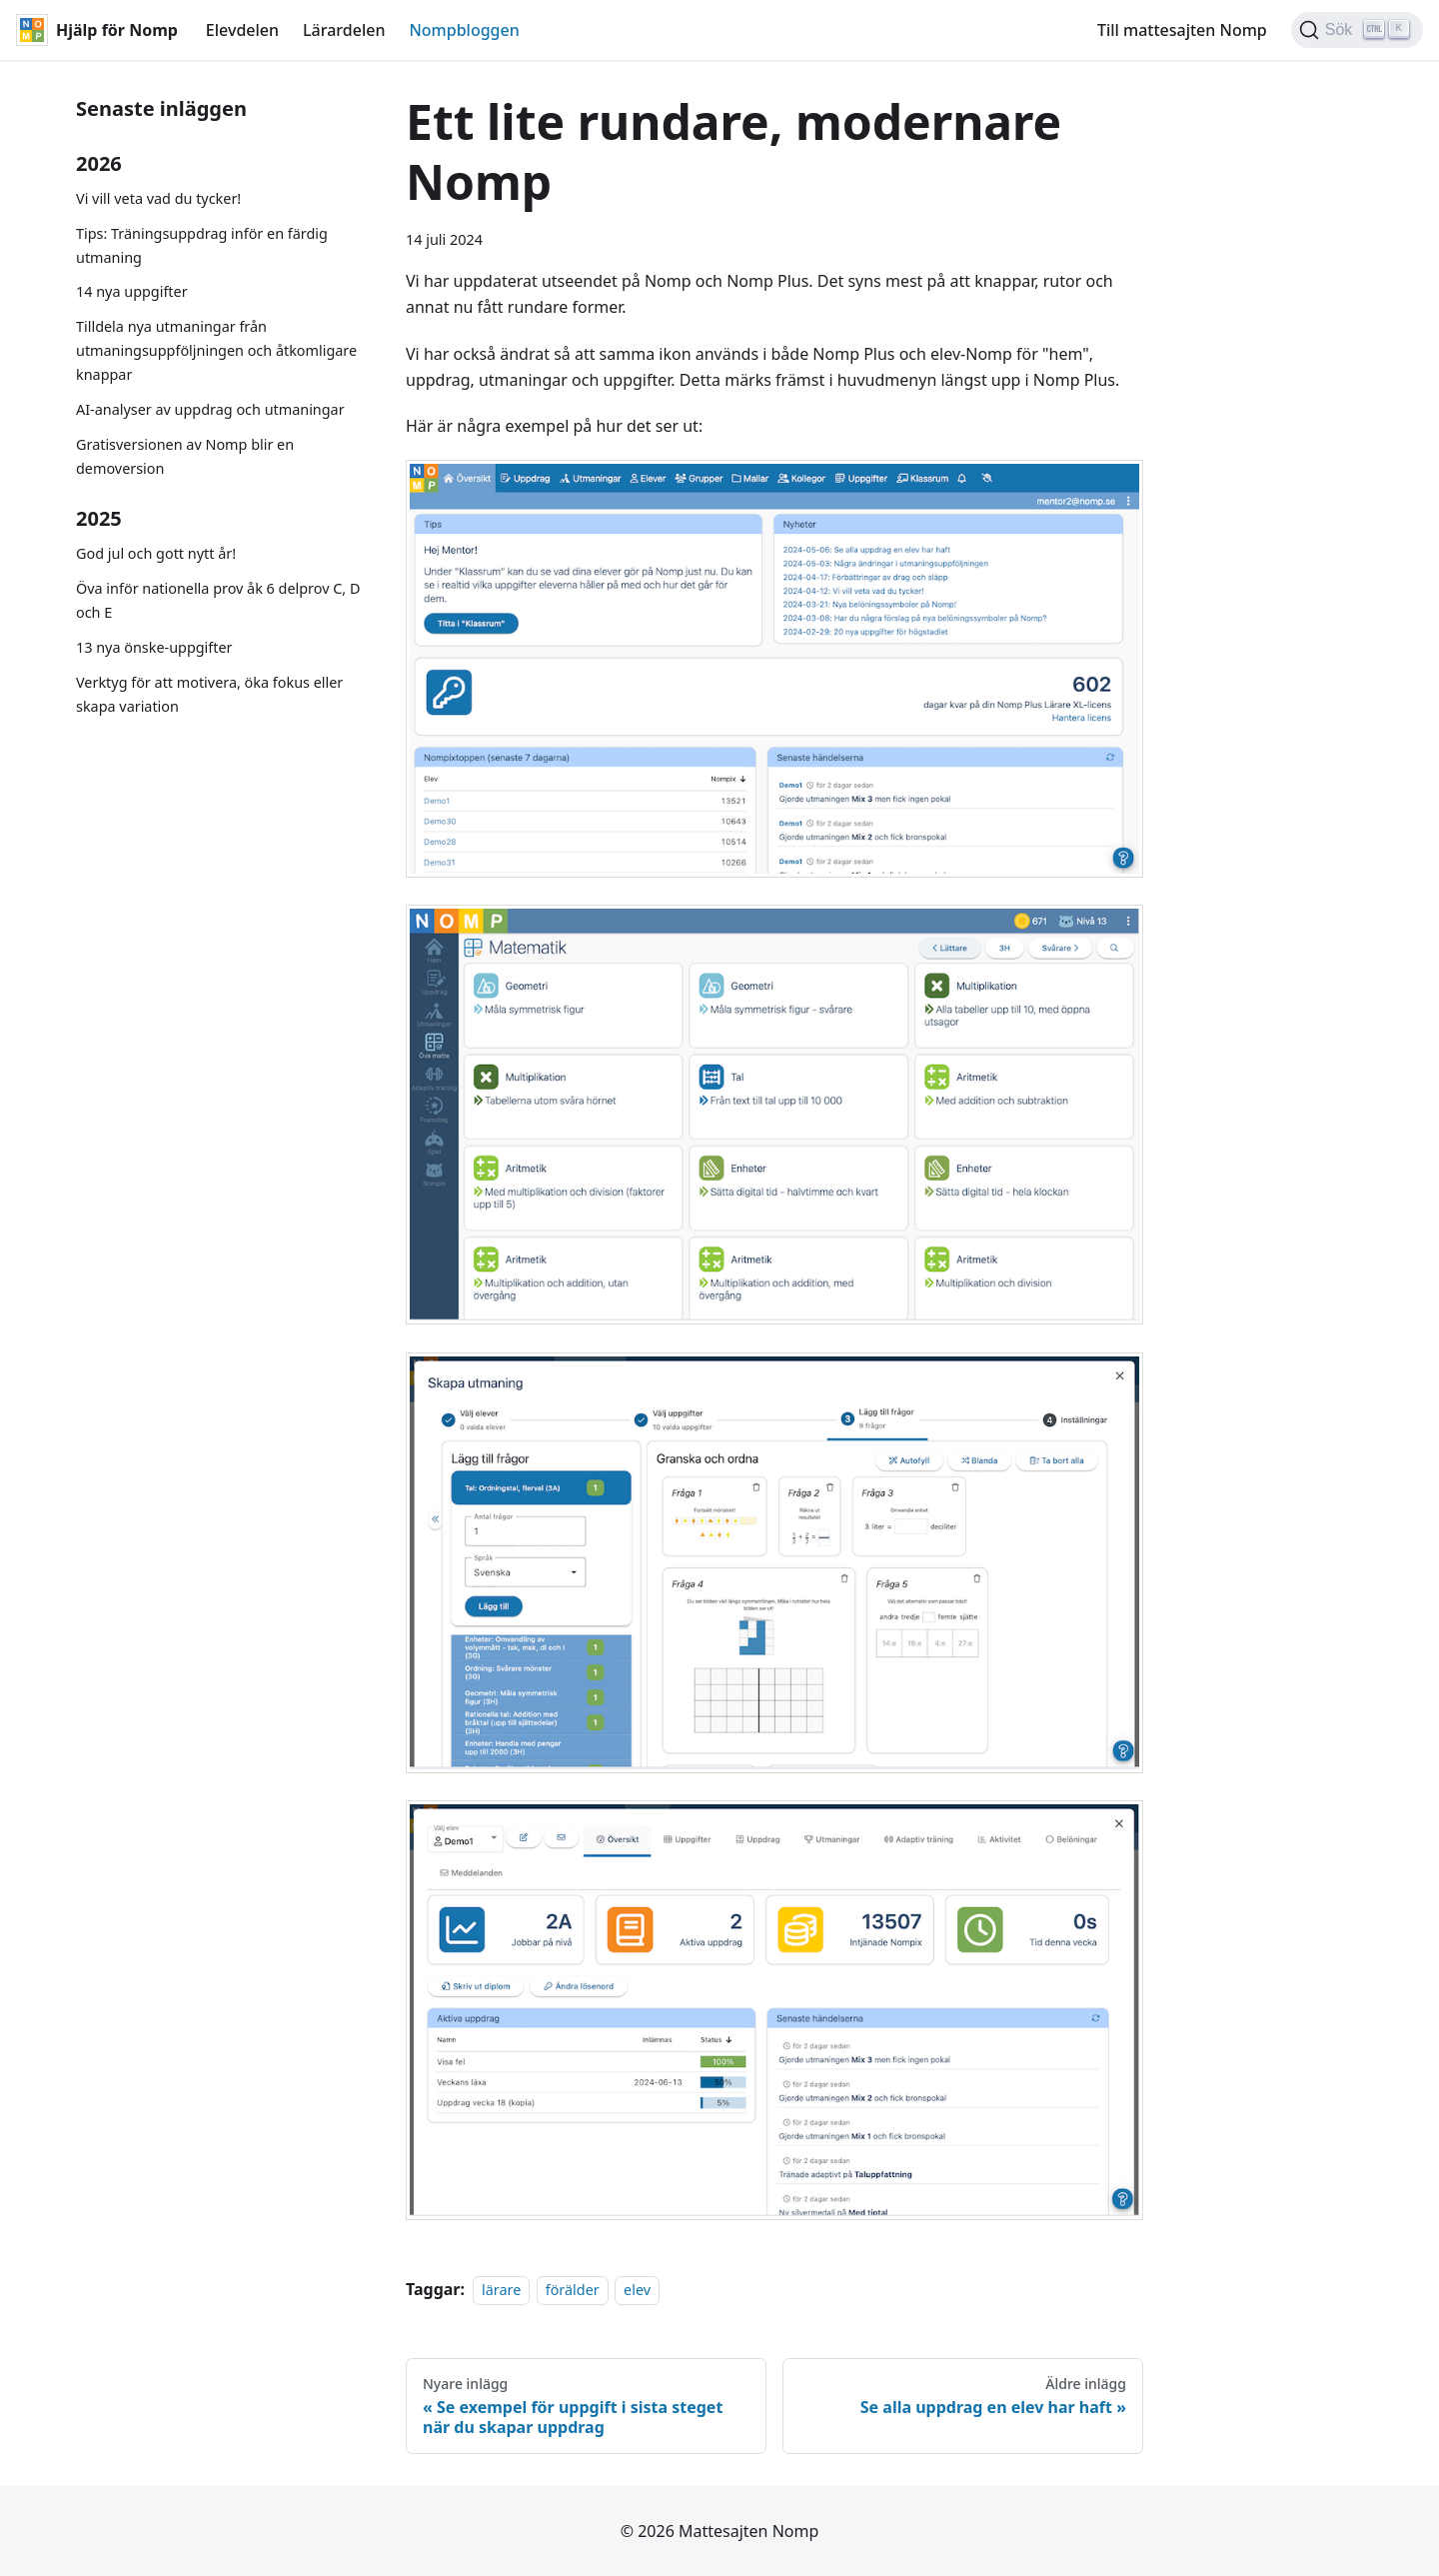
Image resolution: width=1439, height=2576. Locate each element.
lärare (501, 2289)
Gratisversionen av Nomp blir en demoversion (185, 456)
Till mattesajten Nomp (1182, 30)
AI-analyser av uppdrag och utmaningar (210, 409)
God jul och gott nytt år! (156, 553)
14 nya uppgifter (132, 291)
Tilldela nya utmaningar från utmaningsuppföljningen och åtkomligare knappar (216, 350)
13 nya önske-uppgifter (154, 647)
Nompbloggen (464, 30)
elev (637, 2289)
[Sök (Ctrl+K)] (1357, 30)
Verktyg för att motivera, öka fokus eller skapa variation (209, 694)
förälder (573, 2289)
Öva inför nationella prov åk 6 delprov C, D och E (218, 600)
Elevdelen (242, 30)
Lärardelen (344, 30)
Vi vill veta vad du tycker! (158, 198)
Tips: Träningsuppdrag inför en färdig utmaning (202, 245)
